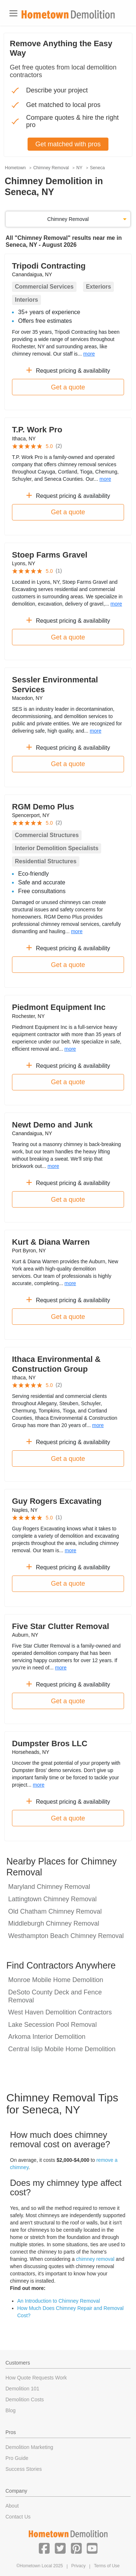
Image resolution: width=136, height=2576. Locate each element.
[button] (44, 2548)
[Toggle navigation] (13, 13)
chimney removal (95, 2259)
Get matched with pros (67, 144)
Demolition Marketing (29, 2447)
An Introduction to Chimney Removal (58, 2301)
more (89, 354)
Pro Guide (16, 2458)
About (12, 2506)
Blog (10, 2410)
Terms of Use (107, 2565)
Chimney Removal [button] (67, 219)
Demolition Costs (24, 2399)
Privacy (78, 2565)
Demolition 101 (22, 2388)
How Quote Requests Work (36, 2378)
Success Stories (23, 2469)
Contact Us (17, 2517)
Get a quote (68, 387)
